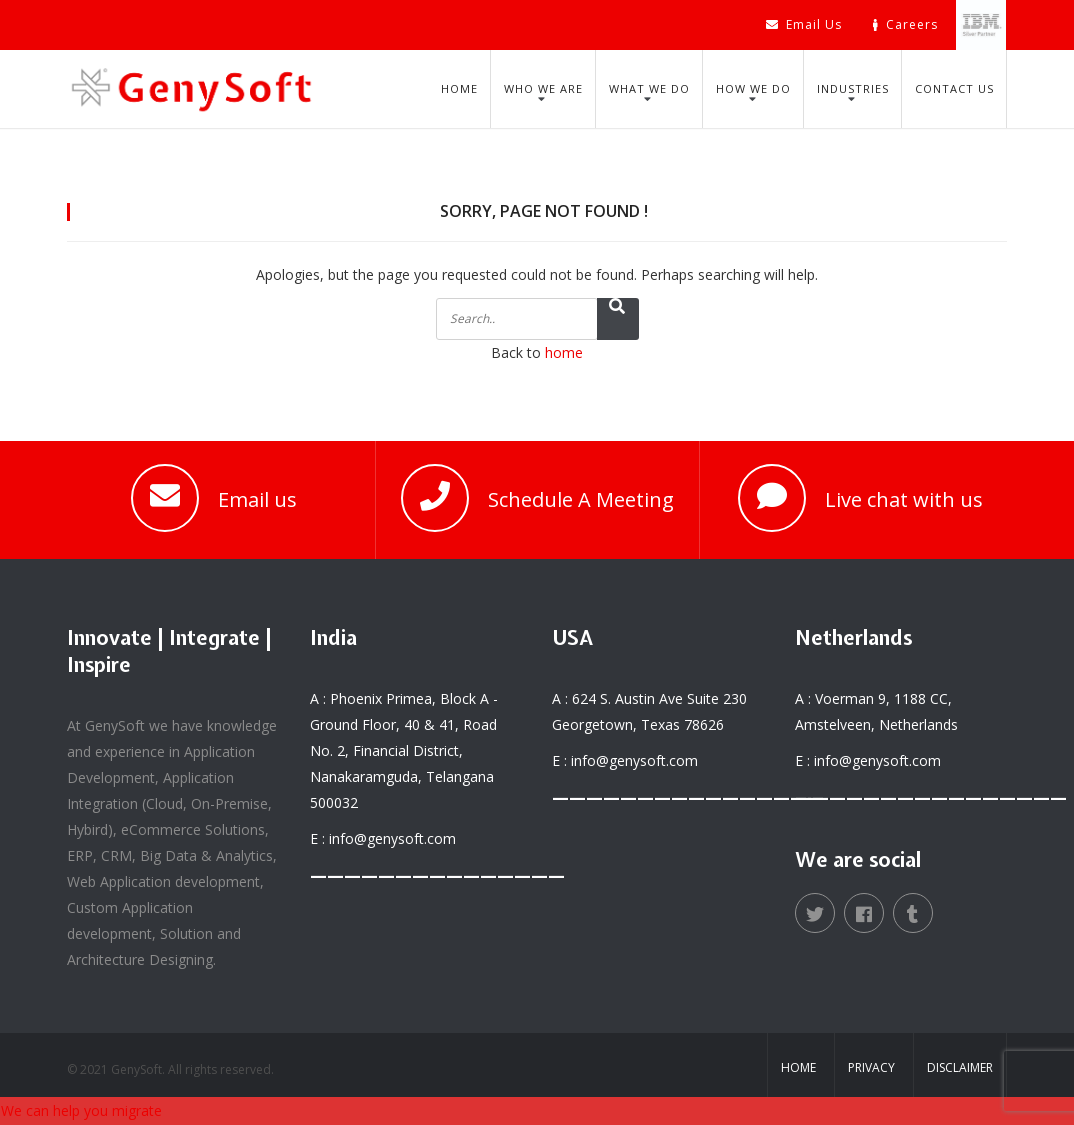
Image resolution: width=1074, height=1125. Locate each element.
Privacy (871, 1067)
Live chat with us (904, 499)
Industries (853, 88)
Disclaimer (960, 1067)
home (564, 352)
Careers (905, 24)
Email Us (804, 24)
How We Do (753, 88)
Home (459, 88)
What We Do (649, 88)
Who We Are (543, 88)
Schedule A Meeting (581, 499)
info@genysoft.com (392, 838)
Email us (257, 499)
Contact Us (954, 88)
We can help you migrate (81, 1110)
